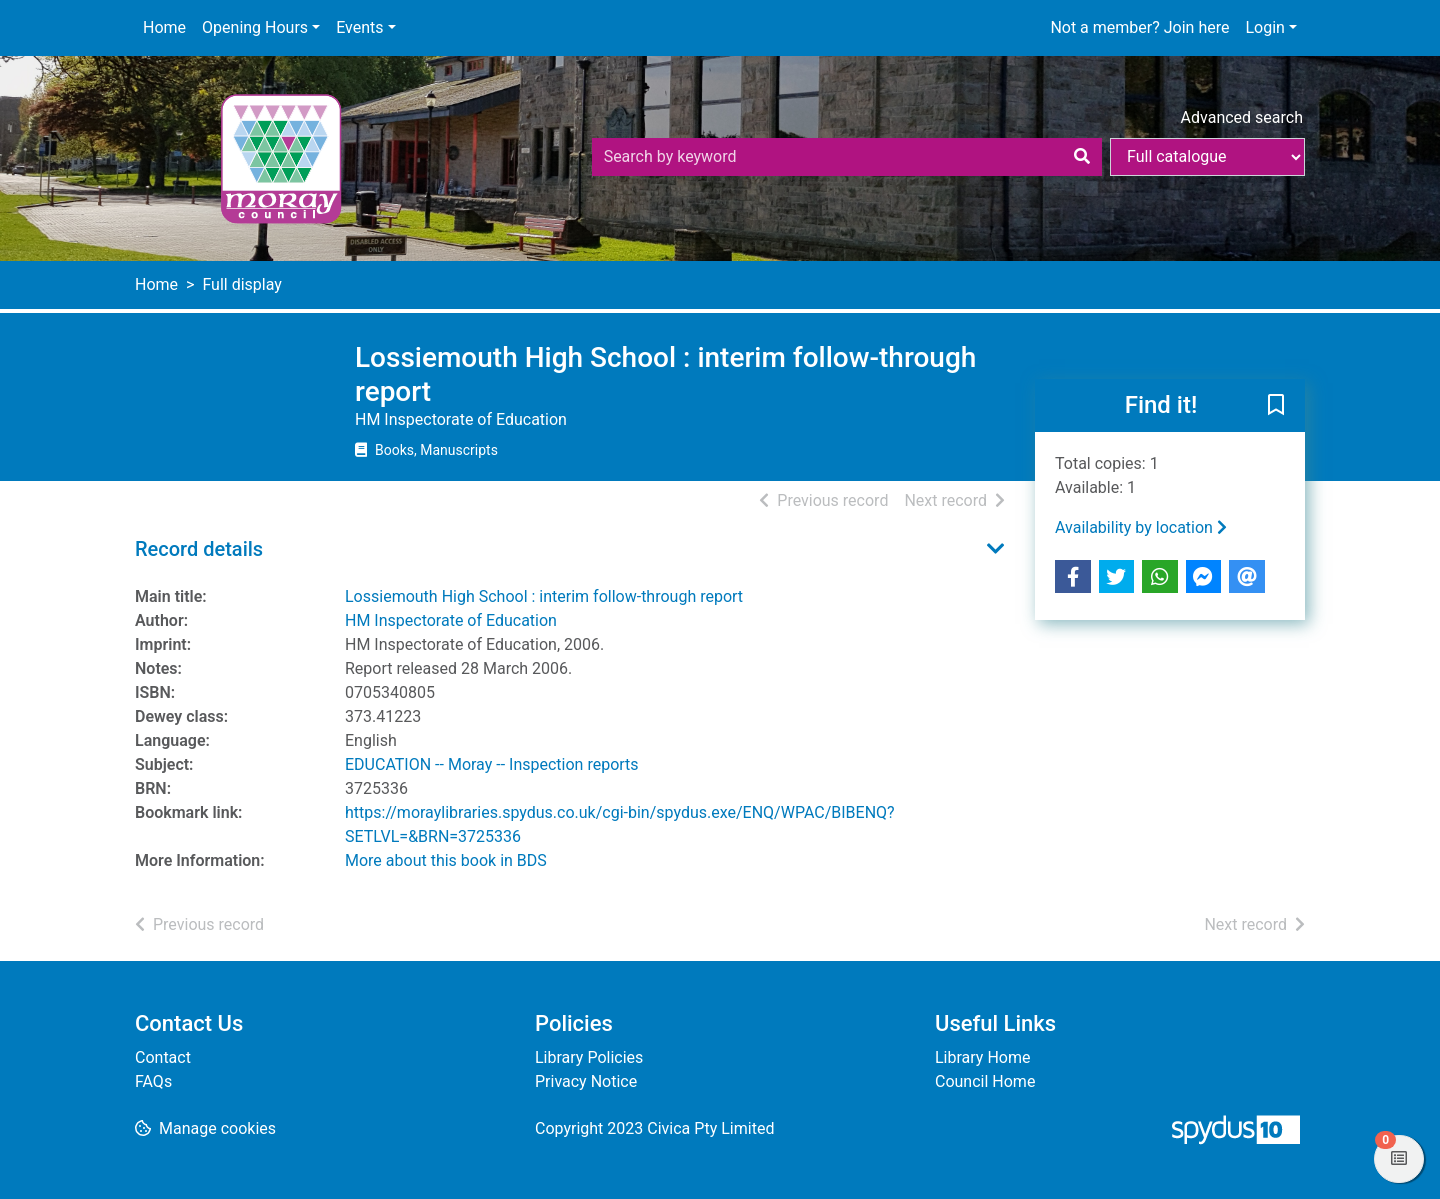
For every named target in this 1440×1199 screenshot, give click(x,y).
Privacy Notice (586, 1081)
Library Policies (589, 1057)
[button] (1276, 407)
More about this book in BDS (446, 860)
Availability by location (1141, 527)
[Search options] (1207, 157)
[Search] (1082, 157)
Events (359, 27)
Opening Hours (255, 27)
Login (1264, 27)
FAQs (153, 1081)
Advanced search (1242, 117)
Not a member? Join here (1139, 27)
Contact (163, 1057)
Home (164, 27)
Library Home (982, 1057)
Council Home (985, 1081)
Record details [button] (199, 549)
